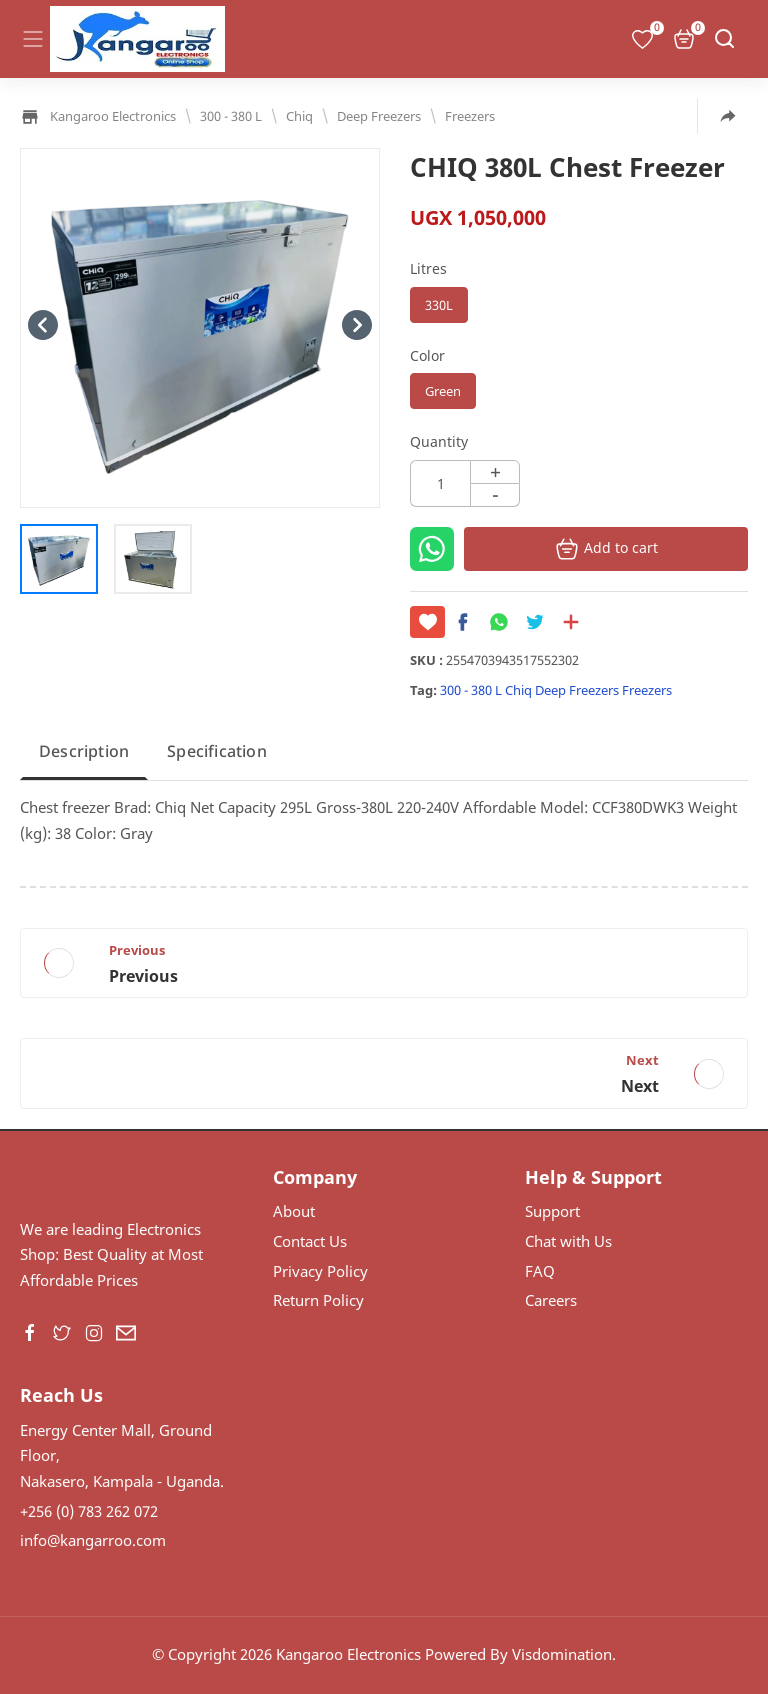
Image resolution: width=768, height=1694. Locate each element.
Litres (428, 268)
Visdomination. (564, 1654)
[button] (468, 622)
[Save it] (427, 622)
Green (443, 391)
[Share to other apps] (728, 116)
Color (427, 355)
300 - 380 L (471, 690)
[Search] (724, 39)
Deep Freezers (577, 690)
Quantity (439, 441)
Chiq (518, 690)
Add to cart (606, 549)
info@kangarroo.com (93, 1540)
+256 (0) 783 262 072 (89, 1511)
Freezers (647, 690)
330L (439, 305)
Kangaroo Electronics (348, 1654)
